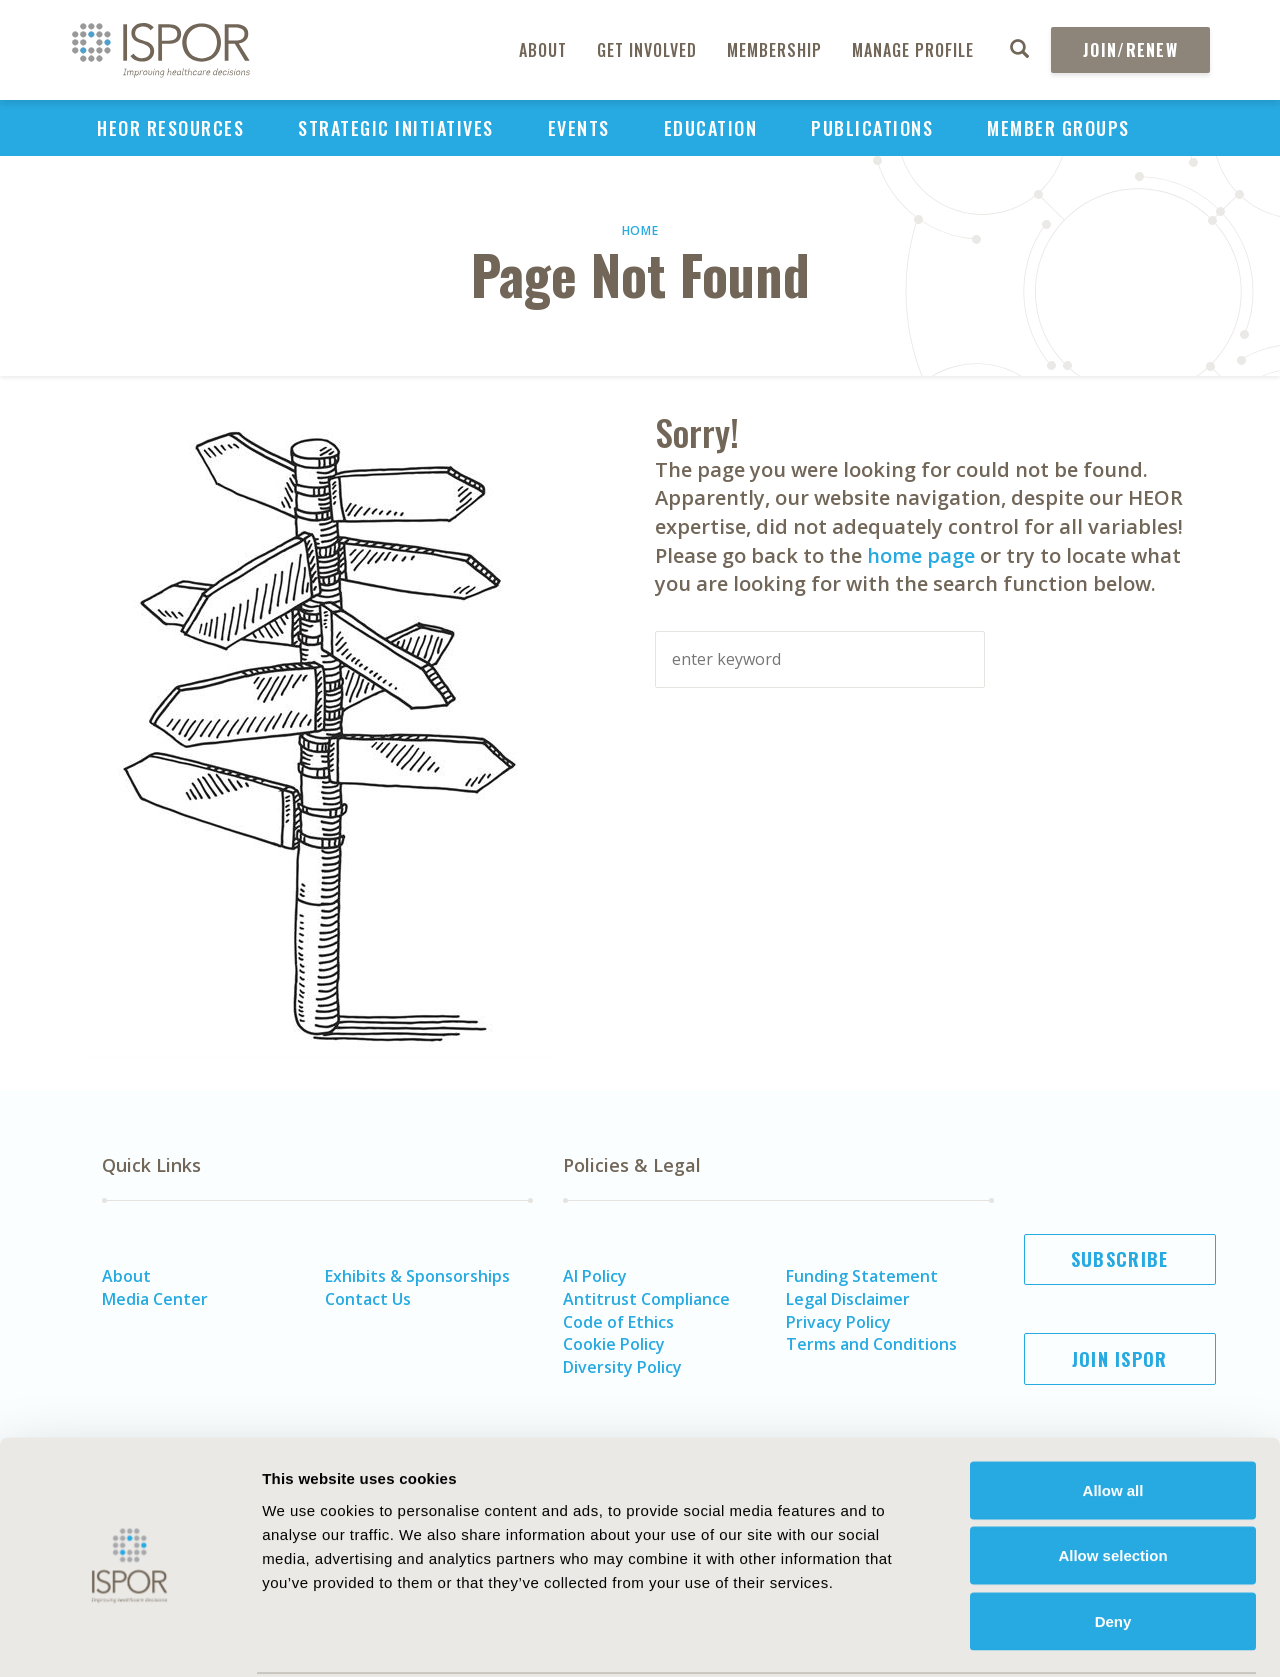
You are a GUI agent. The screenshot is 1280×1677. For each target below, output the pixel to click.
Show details (1104, 1637)
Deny (1113, 1545)
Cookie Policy (614, 1344)
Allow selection (1112, 1480)
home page (921, 555)
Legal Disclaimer (848, 1299)
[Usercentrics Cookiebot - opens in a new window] (129, 1638)
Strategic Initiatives (396, 128)
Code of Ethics (618, 1322)
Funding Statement (862, 1276)
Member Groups (1058, 128)
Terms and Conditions (871, 1344)
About (543, 50)
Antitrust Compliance (646, 1299)
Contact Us (368, 1299)
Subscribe (1120, 1259)
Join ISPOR (1120, 1359)
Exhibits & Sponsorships (417, 1276)
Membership (774, 50)
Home (640, 230)
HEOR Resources (170, 128)
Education (711, 128)
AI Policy (595, 1276)
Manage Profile (913, 50)
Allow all (1113, 1414)
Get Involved (647, 50)
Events (579, 128)
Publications (872, 128)
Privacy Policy (838, 1322)
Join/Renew (1130, 50)
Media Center (155, 1299)
